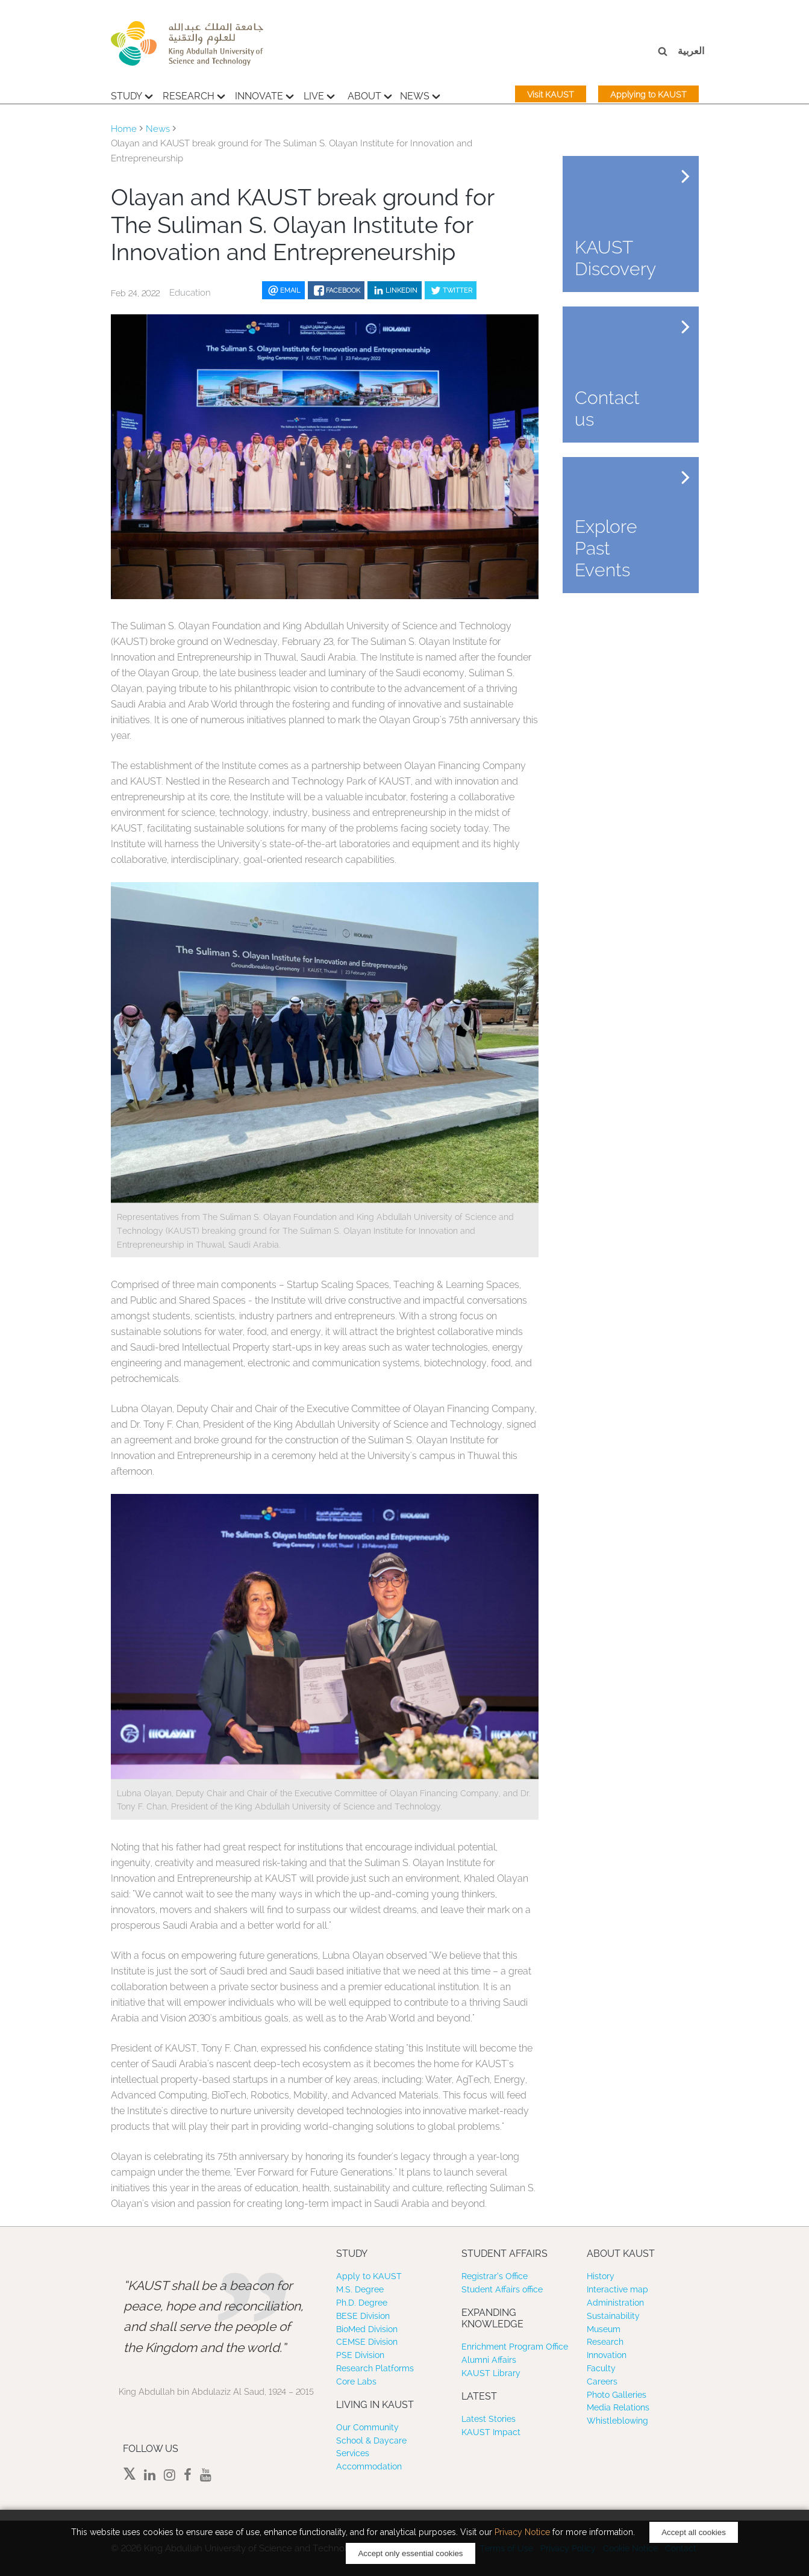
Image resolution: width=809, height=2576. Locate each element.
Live (319, 95)
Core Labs (356, 2381)
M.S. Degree (360, 2289)
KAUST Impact (490, 2432)
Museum (603, 2329)
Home (124, 128)
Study (132, 95)
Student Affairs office (502, 2289)
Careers (602, 2381)
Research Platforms (375, 2368)
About (370, 95)
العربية (691, 51)
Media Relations (618, 2407)
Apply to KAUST (369, 2276)
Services (352, 2453)
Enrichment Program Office (514, 2346)
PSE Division (360, 2355)
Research (194, 95)
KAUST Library (490, 2373)
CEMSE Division (367, 2342)
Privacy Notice (522, 2532)
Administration (615, 2302)
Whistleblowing (617, 2420)
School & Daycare (371, 2440)
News (420, 95)
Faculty (601, 2368)
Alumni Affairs (488, 2360)
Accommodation (369, 2466)
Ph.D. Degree (361, 2302)
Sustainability (613, 2316)
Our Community (367, 2427)
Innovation (606, 2355)
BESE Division (363, 2316)
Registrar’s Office (494, 2276)
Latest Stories (488, 2419)
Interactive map (617, 2289)
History (600, 2276)
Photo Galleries (616, 2395)
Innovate (264, 95)
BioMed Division (367, 2329)
